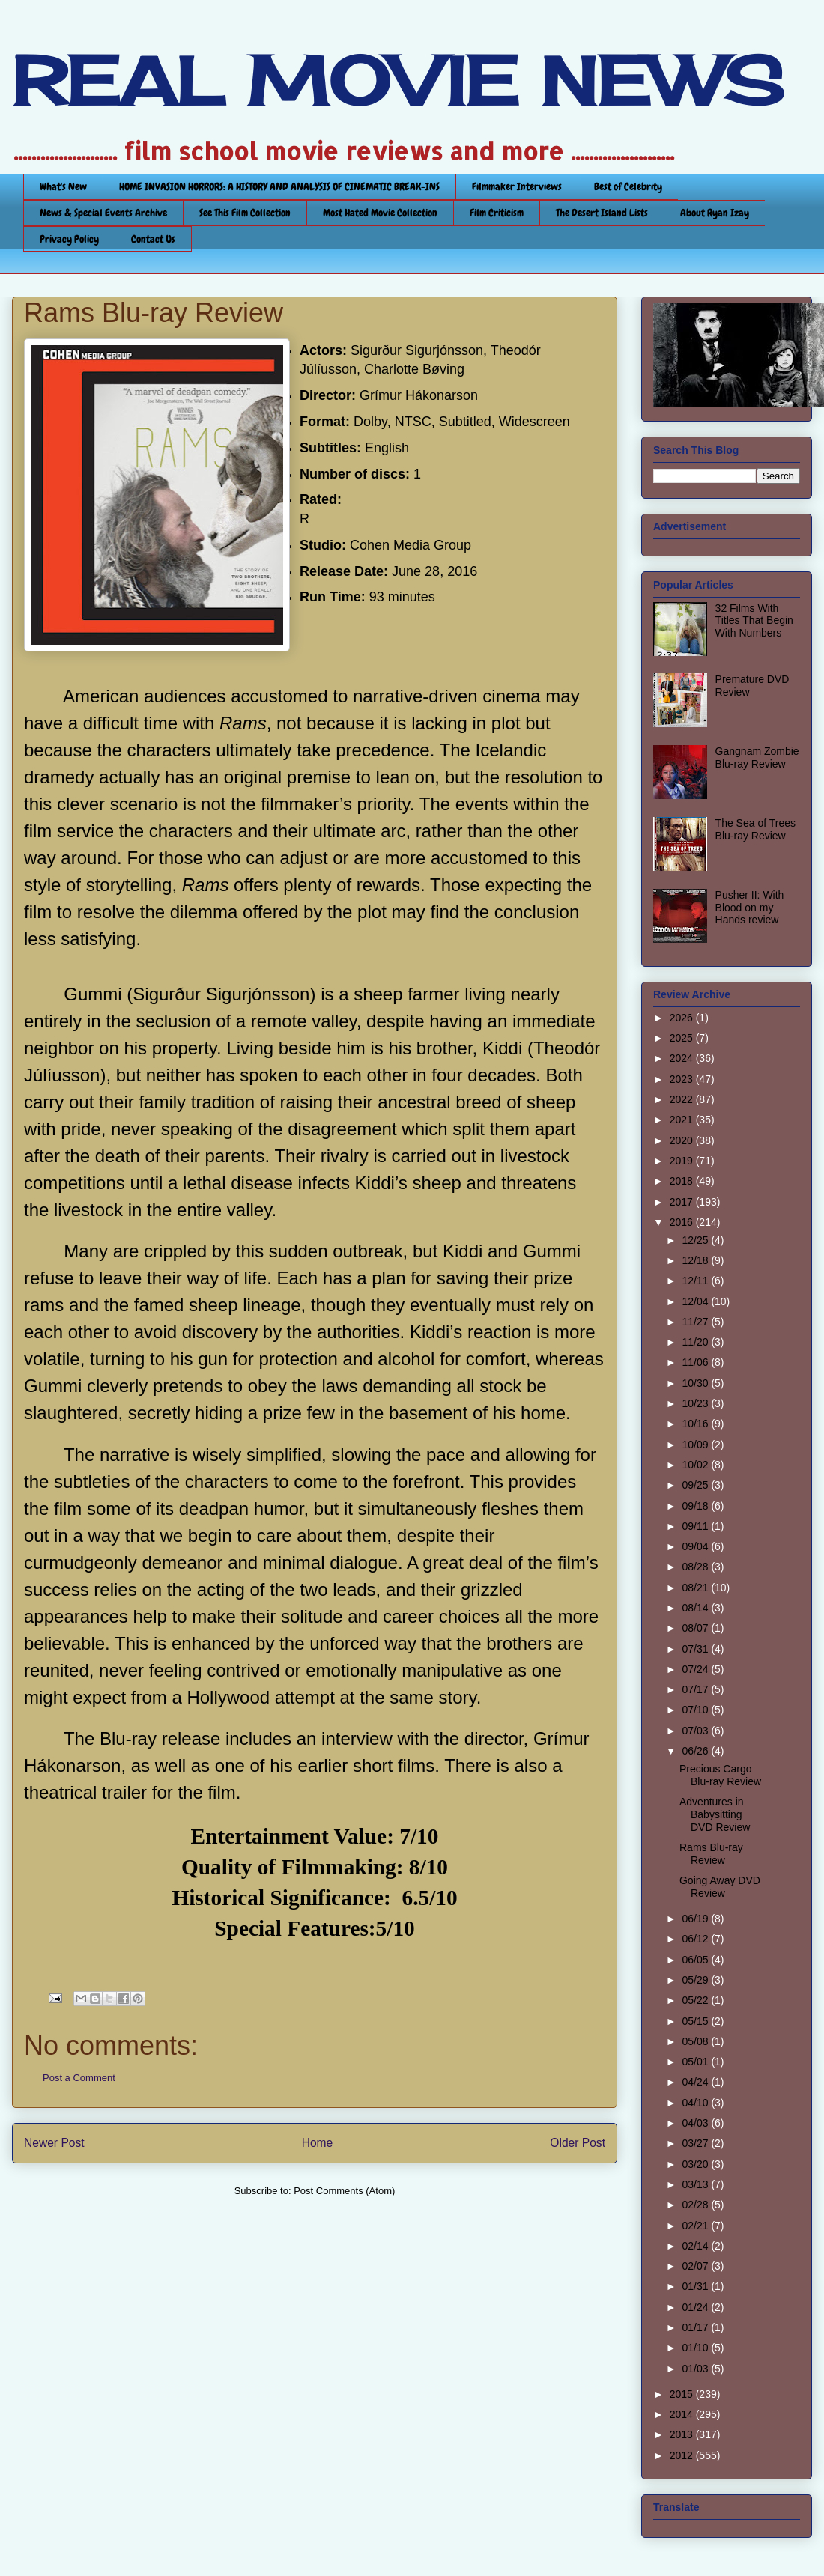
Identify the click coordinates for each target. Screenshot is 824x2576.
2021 (683, 1120)
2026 (683, 1018)
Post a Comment (79, 2077)
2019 (683, 1161)
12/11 (696, 1281)
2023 (683, 1079)
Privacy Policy (69, 239)
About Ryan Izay (714, 212)
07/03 (696, 1731)
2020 (683, 1140)
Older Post (577, 2142)
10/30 (696, 1383)
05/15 (696, 2021)
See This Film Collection (245, 212)
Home (317, 2142)
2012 (683, 2455)
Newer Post (54, 2142)
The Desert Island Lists (602, 212)
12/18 (696, 1260)
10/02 (696, 1465)
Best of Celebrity (628, 186)
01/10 (696, 2348)
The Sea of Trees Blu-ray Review (755, 829)
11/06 (696, 1362)
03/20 (696, 2164)
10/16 (696, 1424)
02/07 (696, 2266)
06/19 (696, 1919)
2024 (683, 1058)
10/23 (696, 1403)
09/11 (696, 1526)
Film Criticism (497, 212)
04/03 (696, 2123)
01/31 (696, 2286)
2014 (683, 2414)
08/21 (696, 1588)
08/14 (696, 1608)
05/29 (696, 1980)
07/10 (696, 1710)
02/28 (696, 2205)
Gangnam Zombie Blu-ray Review (757, 757)
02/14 (696, 2246)
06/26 (696, 1751)
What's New (63, 186)
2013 (683, 2434)
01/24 (696, 2307)
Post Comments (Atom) (344, 2190)
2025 (683, 1038)
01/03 (696, 2369)
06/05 (696, 1960)
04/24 (696, 2082)
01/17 (696, 2327)
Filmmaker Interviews (517, 186)
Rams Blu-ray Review (711, 1853)
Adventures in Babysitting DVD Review (714, 1814)
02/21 (696, 2226)
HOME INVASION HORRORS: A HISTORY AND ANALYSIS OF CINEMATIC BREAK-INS (279, 186)
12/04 (696, 1301)
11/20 (696, 1342)
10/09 (696, 1444)
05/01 (696, 2062)
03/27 (696, 2143)
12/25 (696, 1240)
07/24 (696, 1669)
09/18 (696, 1506)
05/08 (696, 2041)
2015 (683, 2394)
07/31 (696, 1649)
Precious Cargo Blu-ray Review (720, 1775)
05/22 (696, 2000)
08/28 (696, 1567)
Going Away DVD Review (719, 1886)
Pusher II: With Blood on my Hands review (749, 907)
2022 (683, 1099)
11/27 (696, 1322)
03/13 (696, 2184)
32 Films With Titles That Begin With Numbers (754, 621)
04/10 (696, 2103)
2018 (683, 1181)
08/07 (696, 1628)
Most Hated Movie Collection (380, 212)
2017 (683, 1202)
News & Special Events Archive (103, 212)
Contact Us (153, 239)
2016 (683, 1222)
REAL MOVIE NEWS (398, 81)
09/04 (696, 1546)
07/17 (696, 1689)
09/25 (696, 1485)
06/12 (696, 1939)
